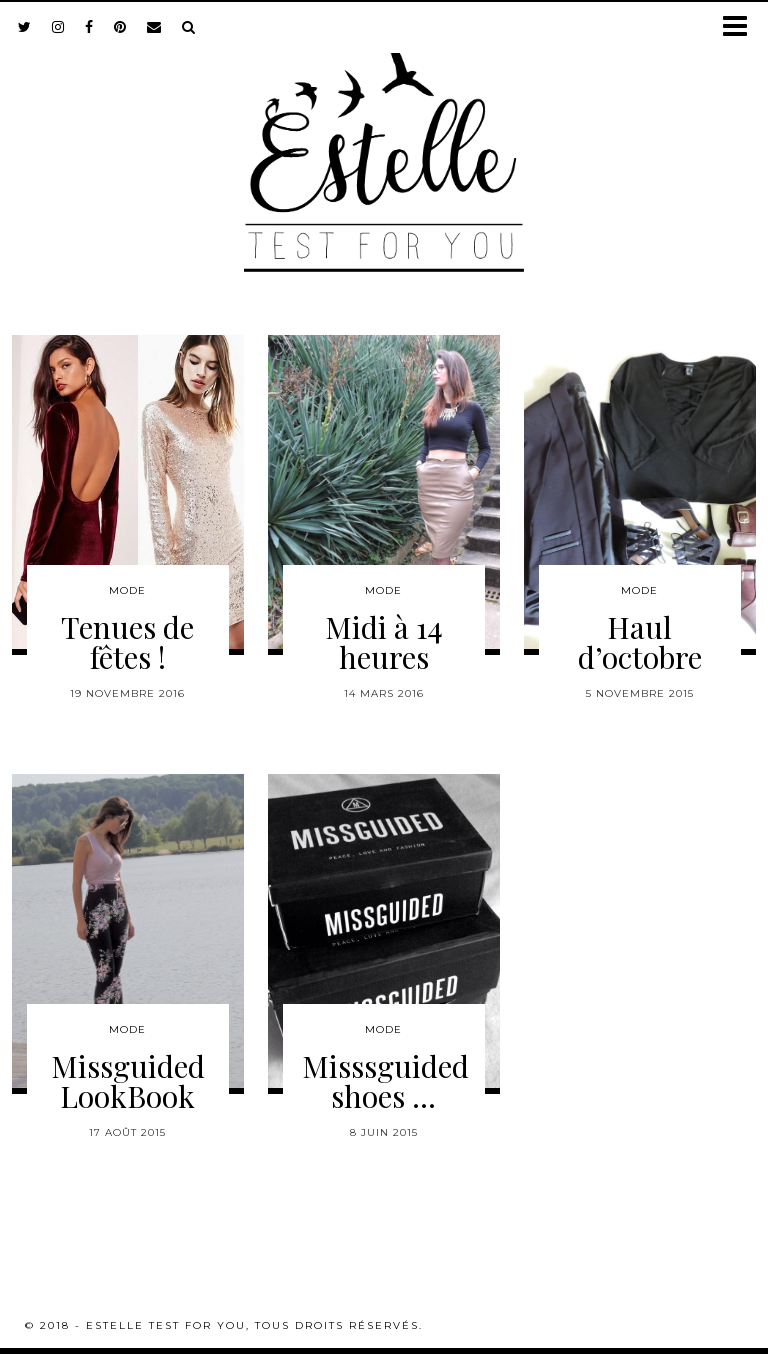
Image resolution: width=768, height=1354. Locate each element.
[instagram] (58, 27)
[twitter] (25, 27)
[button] (741, 27)
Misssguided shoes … (385, 1081)
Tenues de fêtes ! (127, 642)
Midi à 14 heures (384, 642)
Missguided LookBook (128, 1081)
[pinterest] (120, 27)
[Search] (189, 27)
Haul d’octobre (640, 642)
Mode (127, 590)
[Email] (154, 27)
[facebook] (89, 27)
